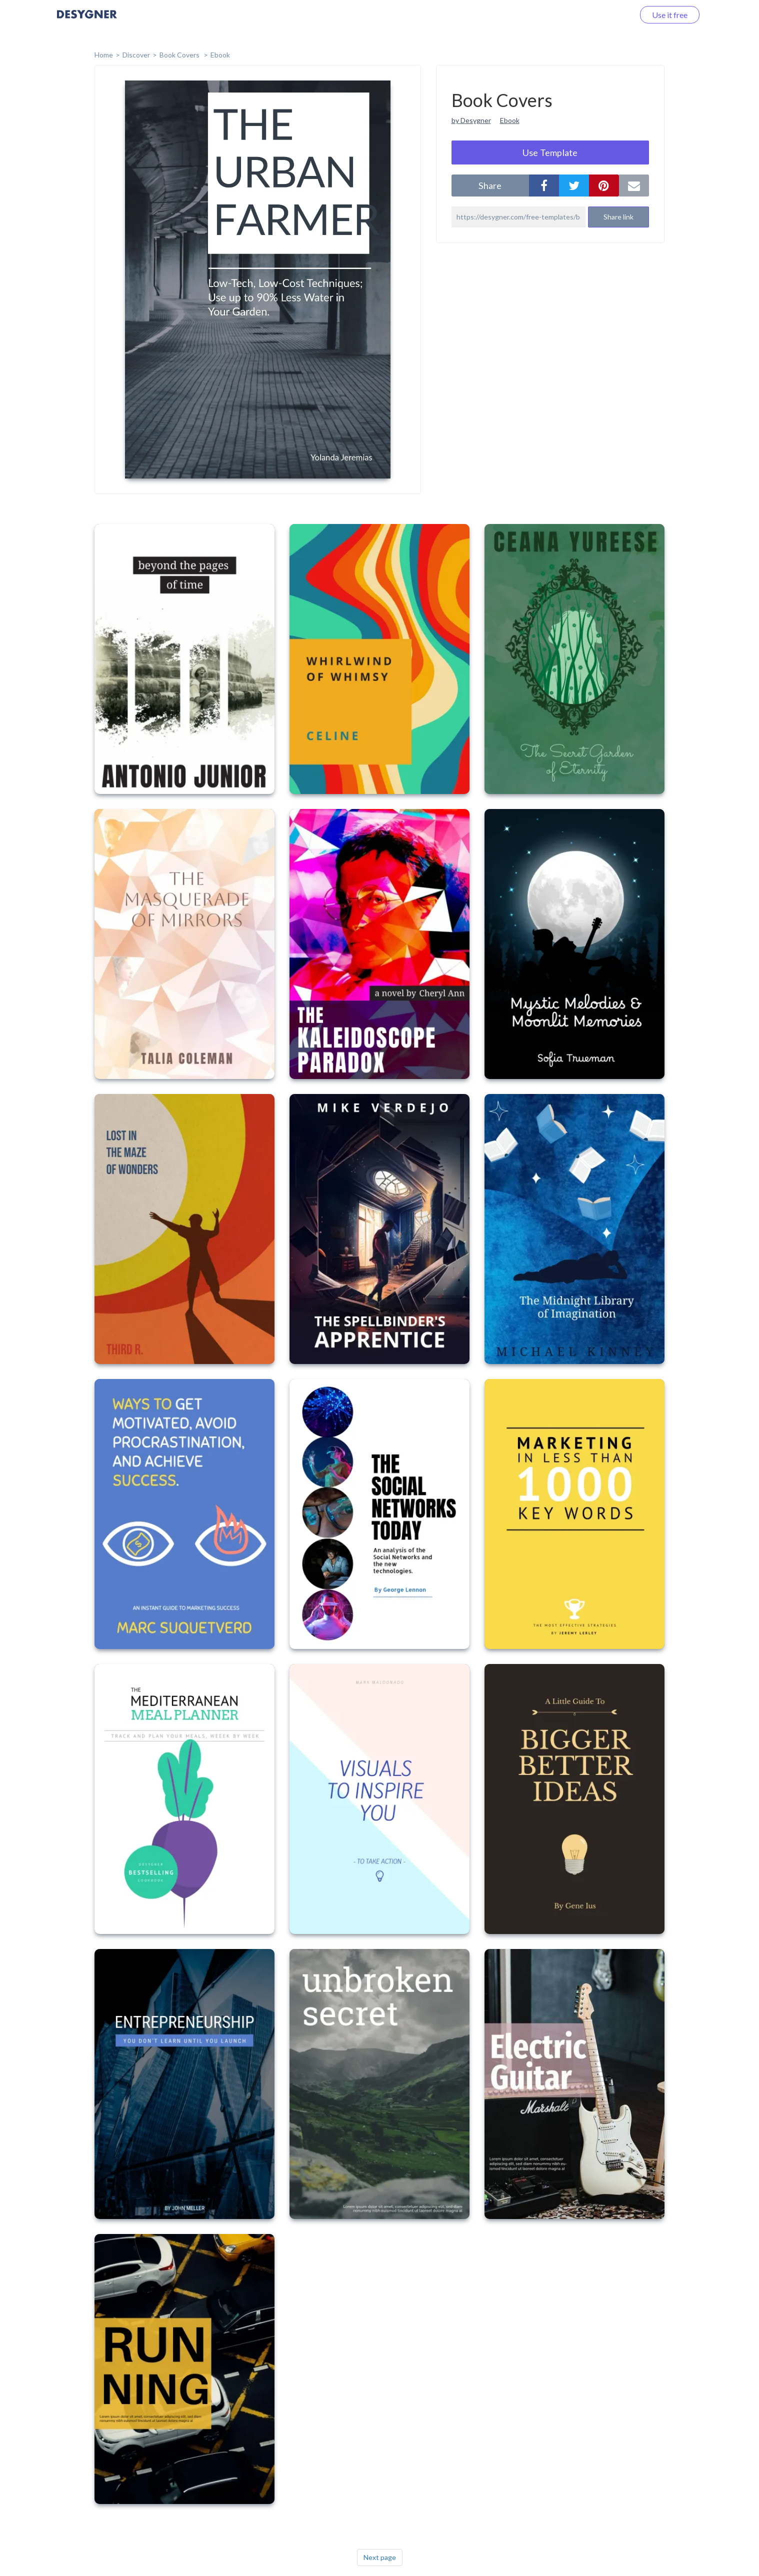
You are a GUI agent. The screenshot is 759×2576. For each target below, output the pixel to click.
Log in (611, 14)
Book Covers (180, 54)
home (103, 54)
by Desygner (471, 120)
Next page (380, 2557)
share (490, 185)
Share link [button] (619, 216)
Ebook (220, 54)
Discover (136, 54)
